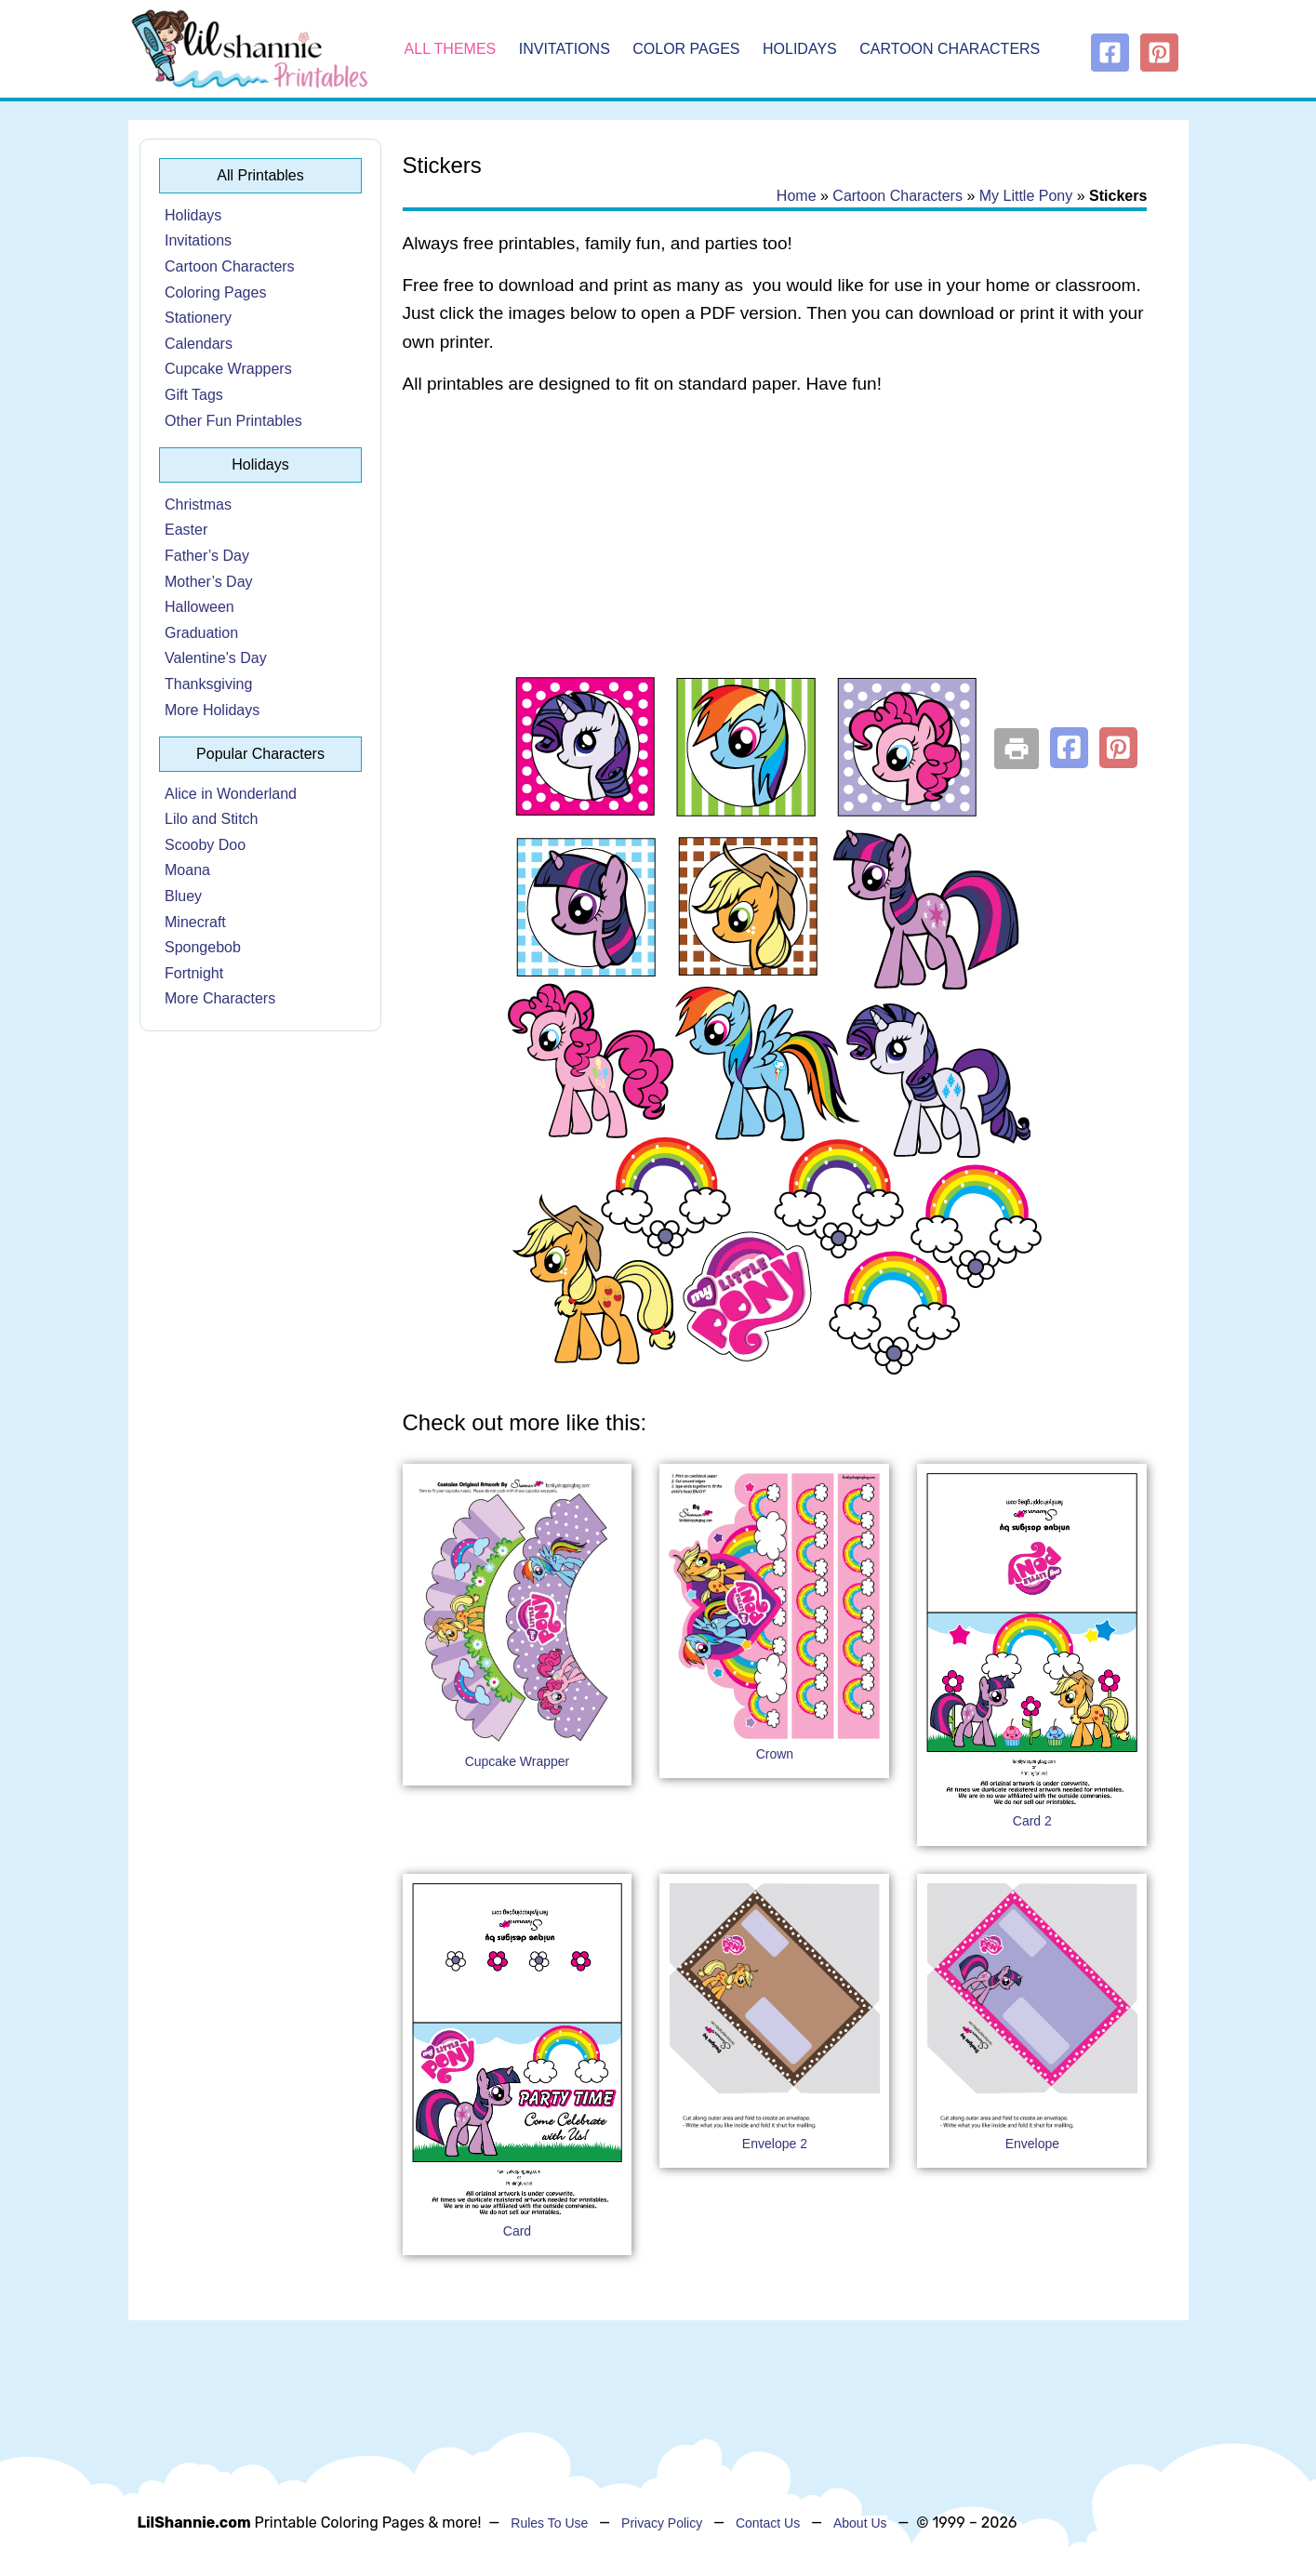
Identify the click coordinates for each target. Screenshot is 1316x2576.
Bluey (183, 896)
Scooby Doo (205, 845)
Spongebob (203, 947)
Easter (186, 530)
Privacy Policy (661, 2523)
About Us (860, 2523)
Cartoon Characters (949, 49)
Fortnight (194, 973)
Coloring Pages (215, 292)
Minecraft (195, 922)
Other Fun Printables (233, 421)
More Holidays (212, 710)
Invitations (564, 49)
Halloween (199, 607)
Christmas (198, 504)
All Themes (451, 49)
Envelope (1032, 2143)
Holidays (800, 49)
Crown (774, 1753)
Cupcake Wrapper (517, 1761)
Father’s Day (207, 556)
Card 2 (1032, 1820)
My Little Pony (1025, 196)
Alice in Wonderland (231, 794)
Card (517, 2231)
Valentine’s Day (216, 658)
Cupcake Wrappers (228, 369)
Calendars (199, 344)
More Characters (220, 998)
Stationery (198, 317)
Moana (187, 870)
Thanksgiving (208, 684)
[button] (1069, 747)
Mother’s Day (209, 582)
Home (797, 196)
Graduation (201, 633)
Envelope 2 (774, 2143)
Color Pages (685, 49)
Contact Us (768, 2523)
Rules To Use (549, 2523)
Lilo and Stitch (212, 819)
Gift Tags (194, 395)
